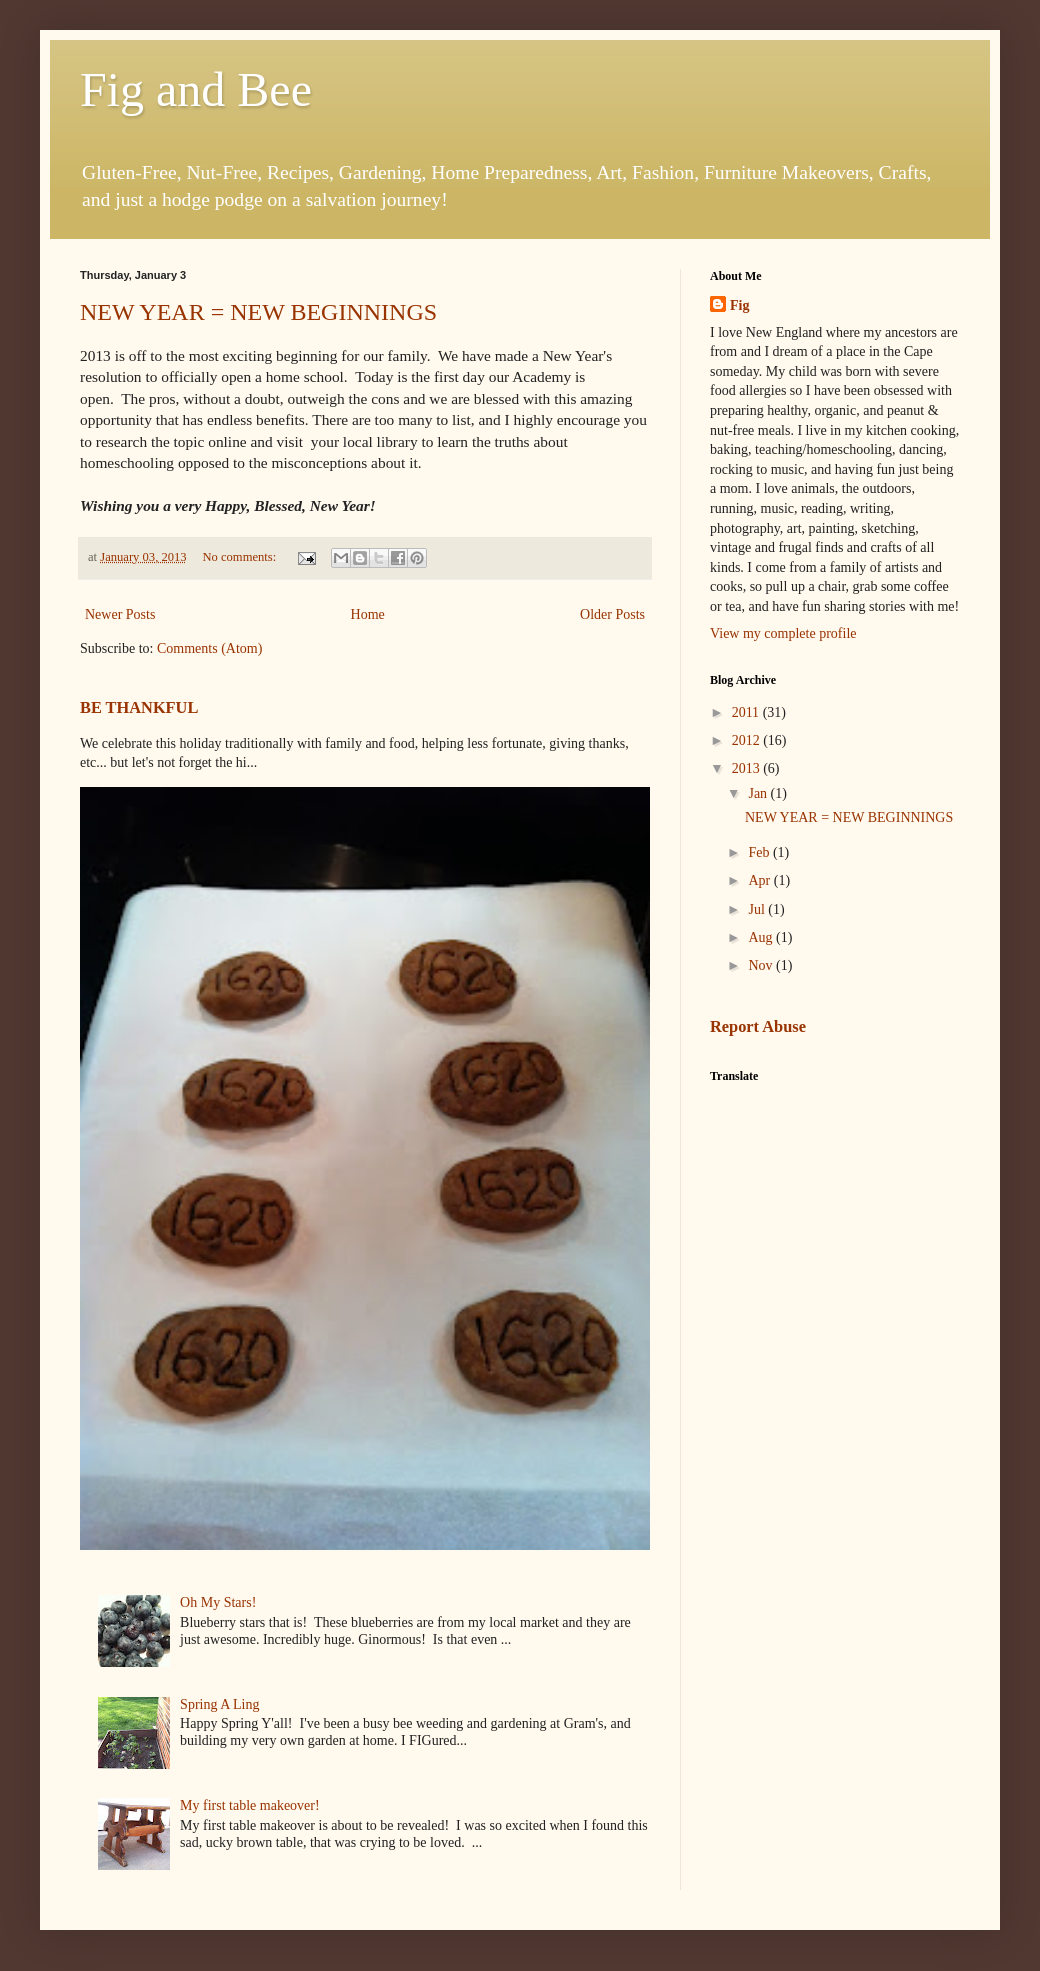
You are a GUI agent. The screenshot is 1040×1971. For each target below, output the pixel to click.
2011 (747, 712)
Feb (760, 852)
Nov (762, 965)
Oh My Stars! (218, 1602)
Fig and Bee (196, 89)
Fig (739, 305)
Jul (758, 909)
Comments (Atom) (209, 648)
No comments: (240, 557)
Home (368, 614)
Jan (759, 793)
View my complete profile (783, 633)
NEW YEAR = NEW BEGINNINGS (258, 312)
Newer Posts (120, 614)
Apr (760, 880)
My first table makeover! (250, 1805)
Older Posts (612, 614)
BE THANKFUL (139, 707)
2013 (748, 768)
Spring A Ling (219, 1704)
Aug (762, 937)
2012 (748, 740)
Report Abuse (758, 1026)
